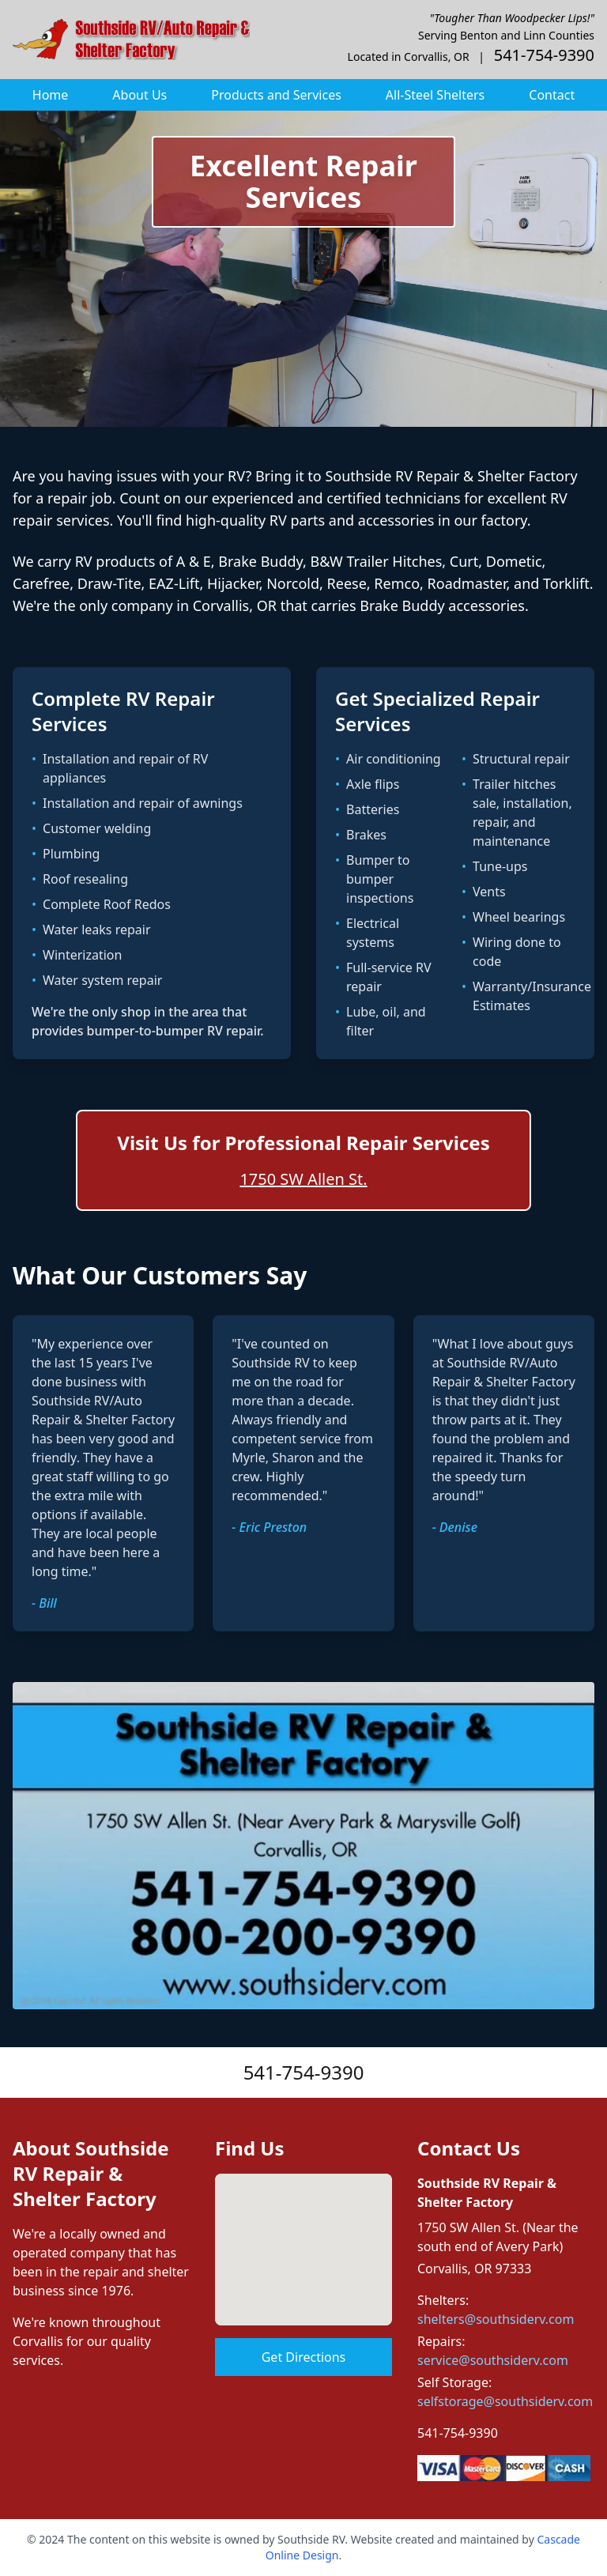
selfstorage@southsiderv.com (505, 2401)
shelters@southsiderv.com (495, 2319)
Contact (552, 95)
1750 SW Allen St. (303, 1179)
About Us (139, 95)
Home (50, 95)
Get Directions (304, 2357)
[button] (303, 2235)
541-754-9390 (303, 2072)
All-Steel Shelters (435, 95)
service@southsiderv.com (492, 2360)
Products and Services (276, 95)
